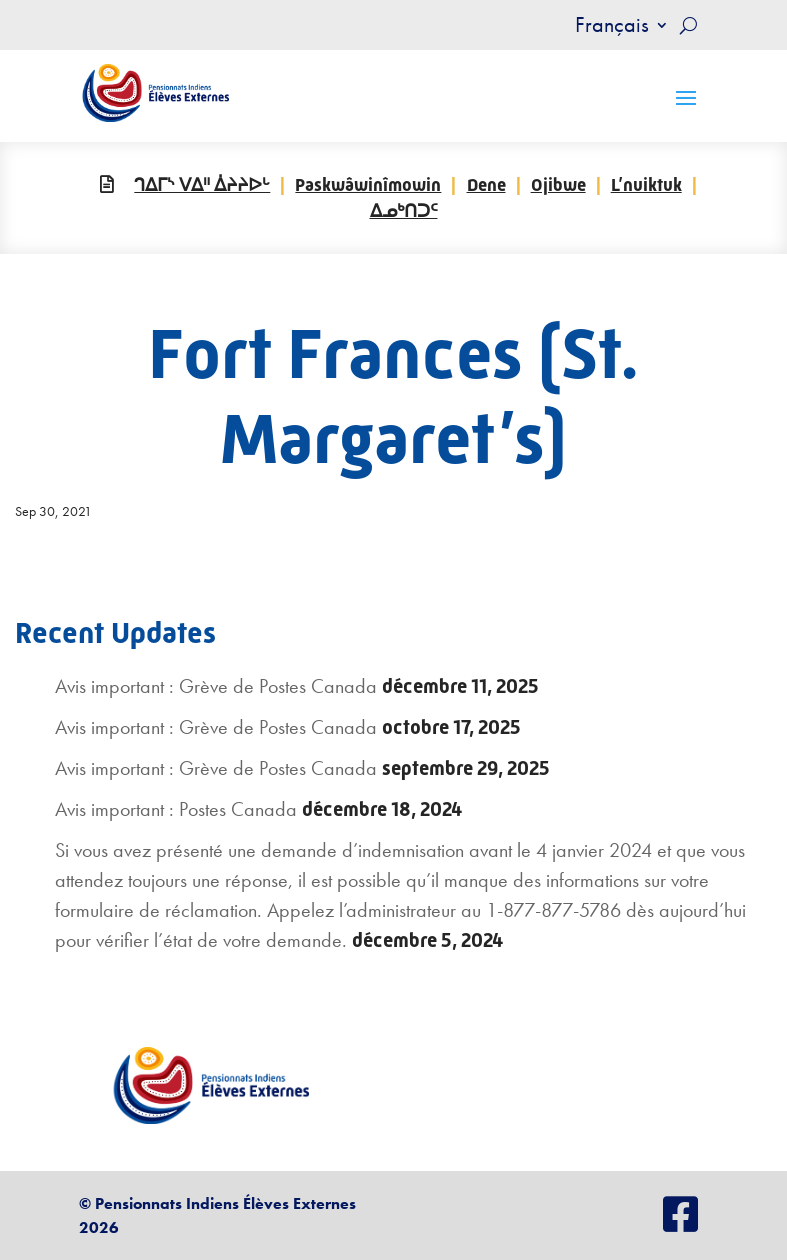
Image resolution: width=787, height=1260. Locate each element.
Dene (486, 185)
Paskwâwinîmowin (368, 185)
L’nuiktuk (646, 185)
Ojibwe (558, 185)
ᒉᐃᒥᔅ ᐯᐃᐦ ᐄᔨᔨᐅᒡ (202, 185)
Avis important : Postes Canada (176, 809)
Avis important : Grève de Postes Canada (216, 686)
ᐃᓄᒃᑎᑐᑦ (404, 211)
